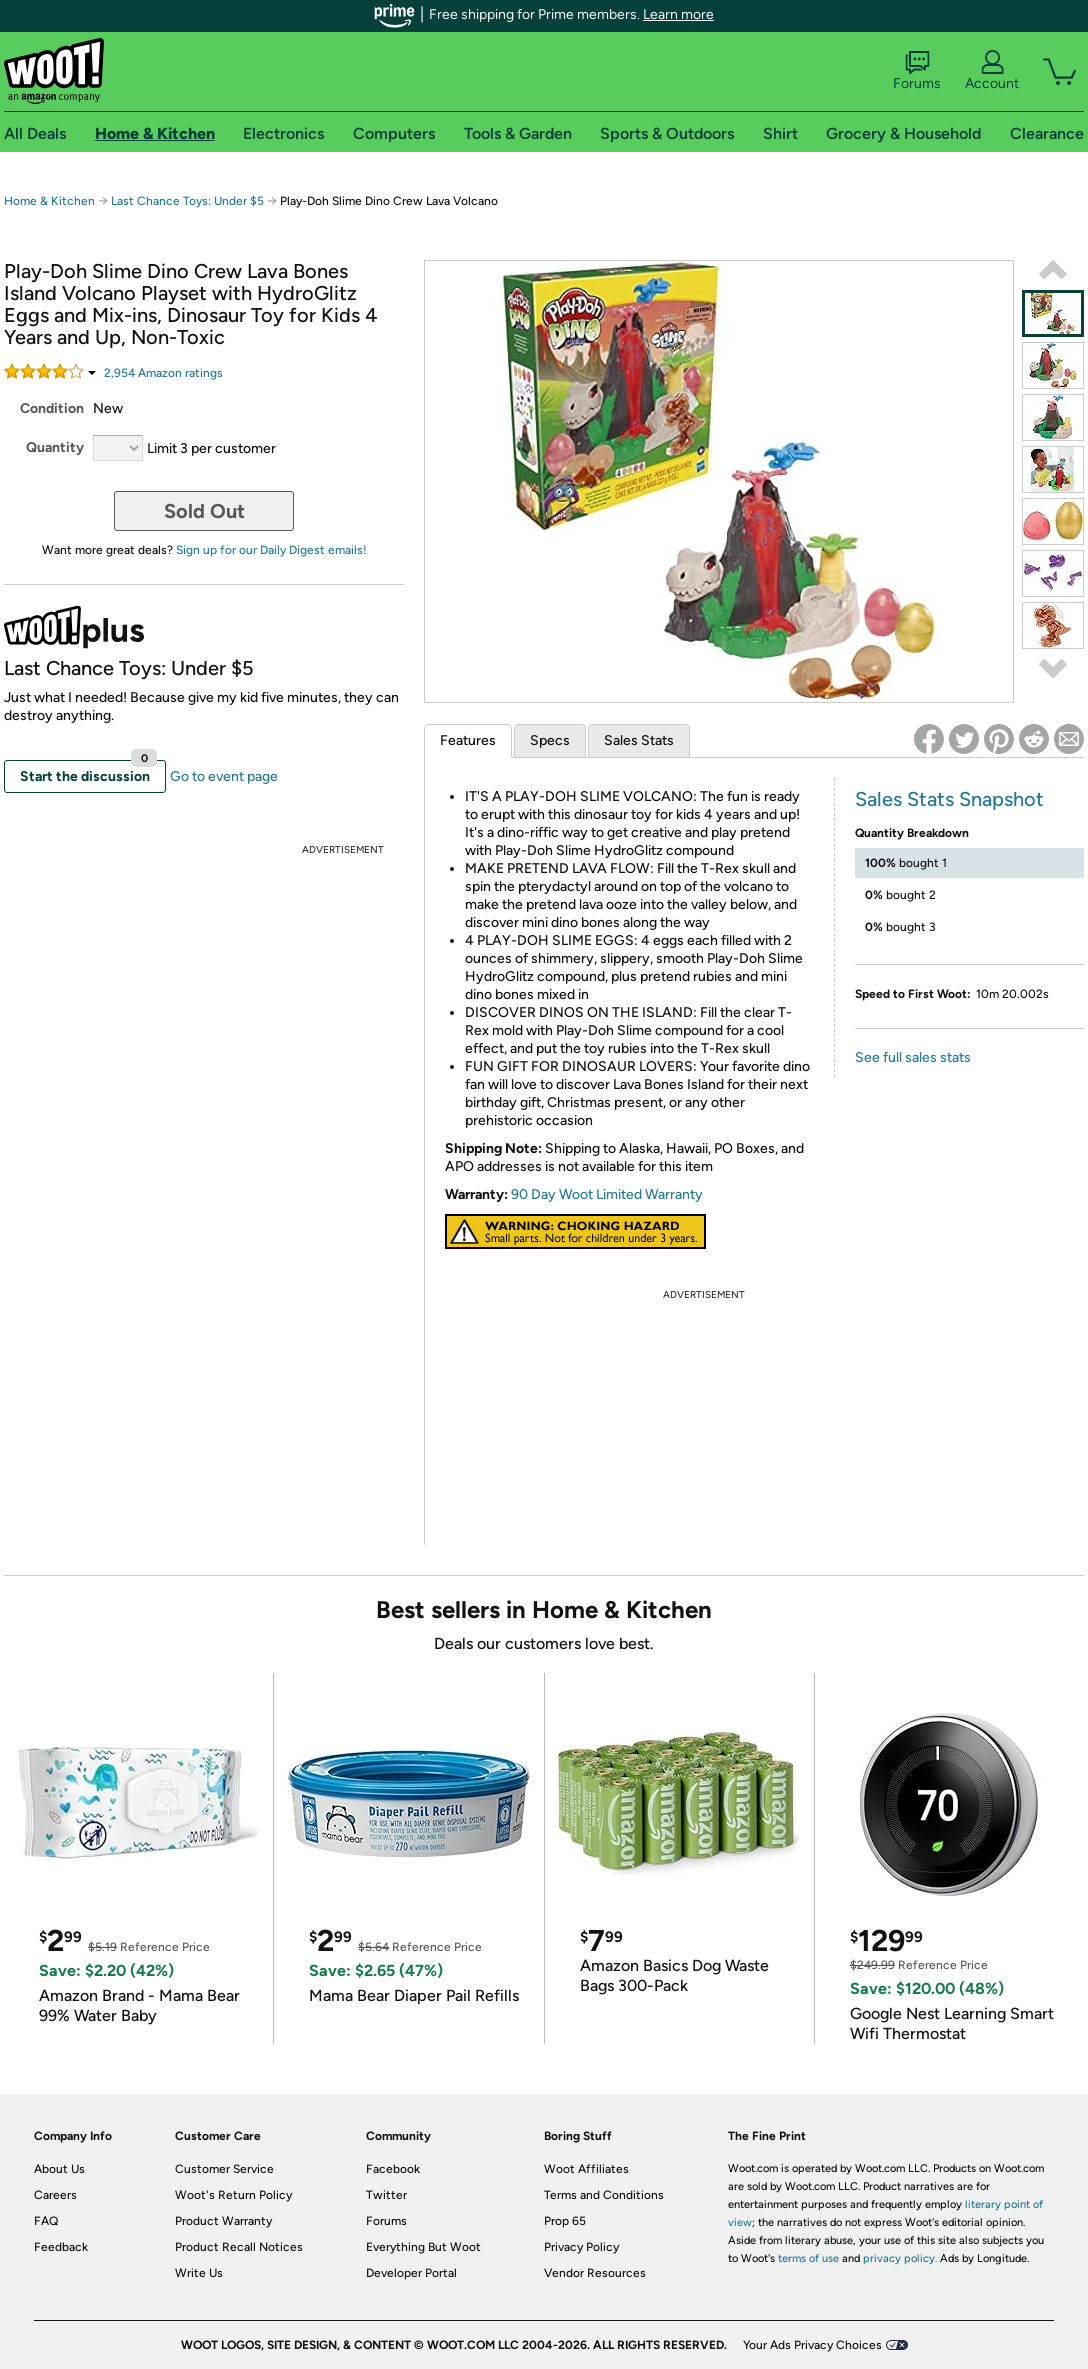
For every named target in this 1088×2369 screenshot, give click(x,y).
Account (992, 71)
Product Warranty (223, 2221)
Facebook (393, 2169)
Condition (52, 408)
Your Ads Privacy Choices (812, 2345)
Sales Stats (639, 740)
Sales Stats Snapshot (949, 799)
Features (468, 740)
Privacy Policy (581, 2247)
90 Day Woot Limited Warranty (607, 1194)
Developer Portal (411, 2273)
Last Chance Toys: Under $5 (187, 201)
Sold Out (204, 511)
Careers (55, 2195)
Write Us (199, 2273)
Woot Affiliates (586, 2169)
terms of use (808, 2258)
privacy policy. (900, 2258)
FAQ (46, 2221)
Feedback (61, 2247)
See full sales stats (913, 1057)
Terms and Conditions (604, 2195)
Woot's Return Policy (233, 2195)
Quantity (55, 447)
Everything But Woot (423, 2247)
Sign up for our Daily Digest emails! (271, 550)
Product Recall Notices (239, 2247)
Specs (550, 740)
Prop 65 (565, 2221)
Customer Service (224, 2169)
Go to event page (224, 776)
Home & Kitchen (49, 201)
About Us (59, 2169)
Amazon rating (163, 373)
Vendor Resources (595, 2273)
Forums (917, 71)
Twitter (386, 2195)
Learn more (678, 14)
